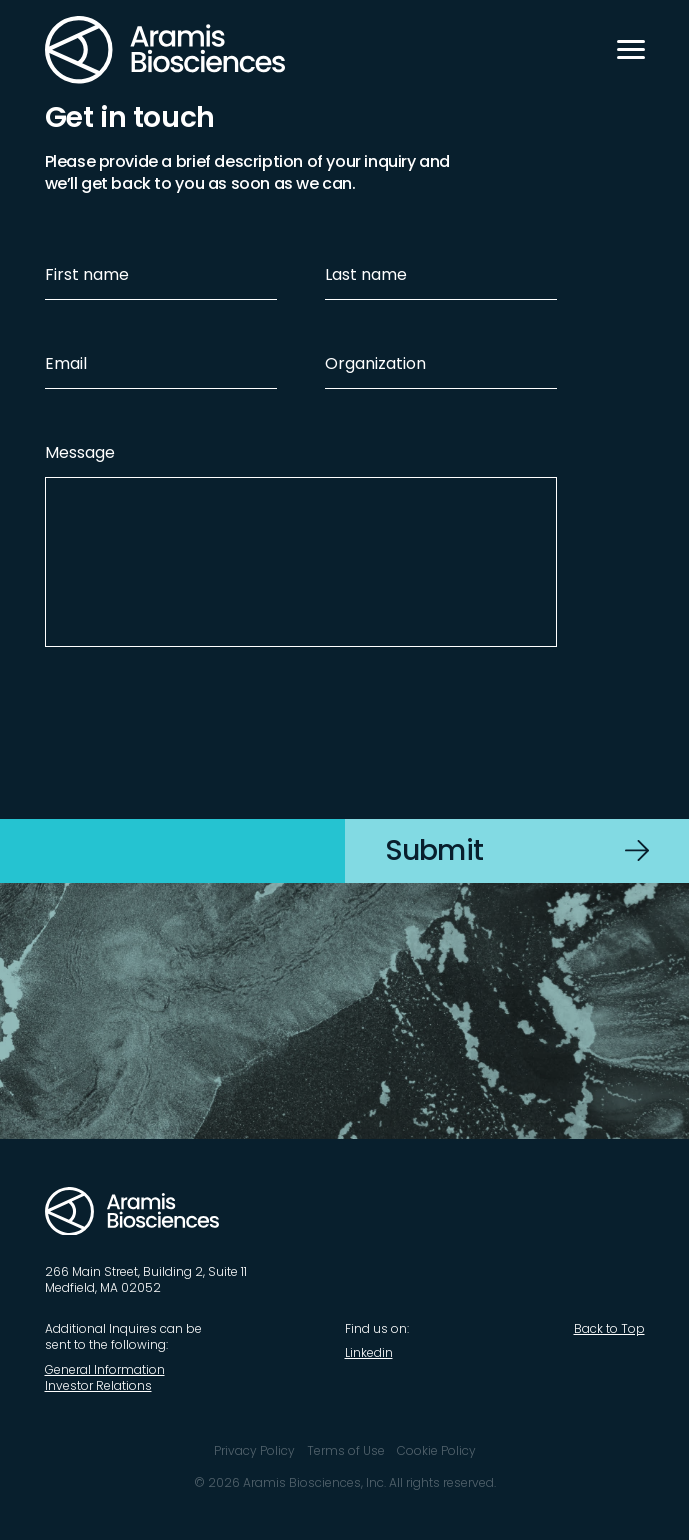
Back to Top (609, 1328)
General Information (105, 1369)
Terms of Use (346, 1450)
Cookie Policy (436, 1450)
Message (80, 452)
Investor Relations (98, 1385)
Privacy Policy (254, 1450)
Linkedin (369, 1352)
